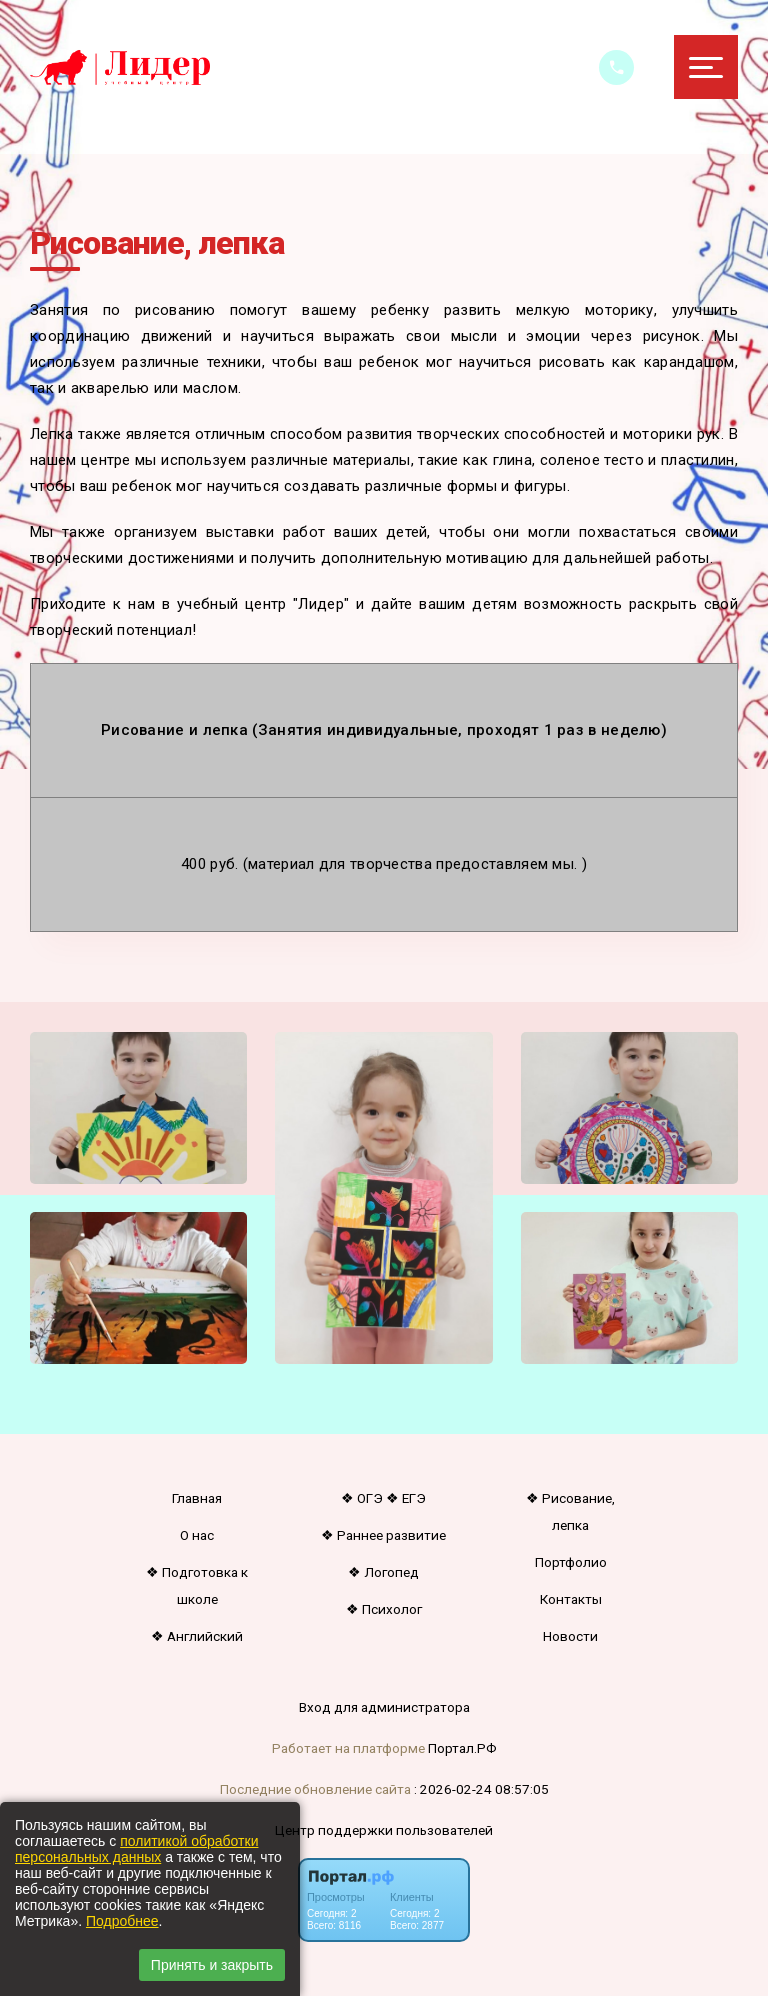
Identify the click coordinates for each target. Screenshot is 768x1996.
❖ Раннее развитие (383, 1535)
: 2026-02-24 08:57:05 (481, 1789)
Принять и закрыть (212, 1965)
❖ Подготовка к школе (197, 1585)
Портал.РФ (462, 1748)
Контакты (571, 1599)
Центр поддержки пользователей (384, 1830)
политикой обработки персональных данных (136, 1849)
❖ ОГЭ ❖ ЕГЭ (383, 1498)
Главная (197, 1498)
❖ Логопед (383, 1572)
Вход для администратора (384, 1707)
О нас (197, 1535)
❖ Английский (197, 1636)
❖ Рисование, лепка (570, 1511)
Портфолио (571, 1562)
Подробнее (122, 1921)
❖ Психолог (384, 1609)
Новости (570, 1636)
